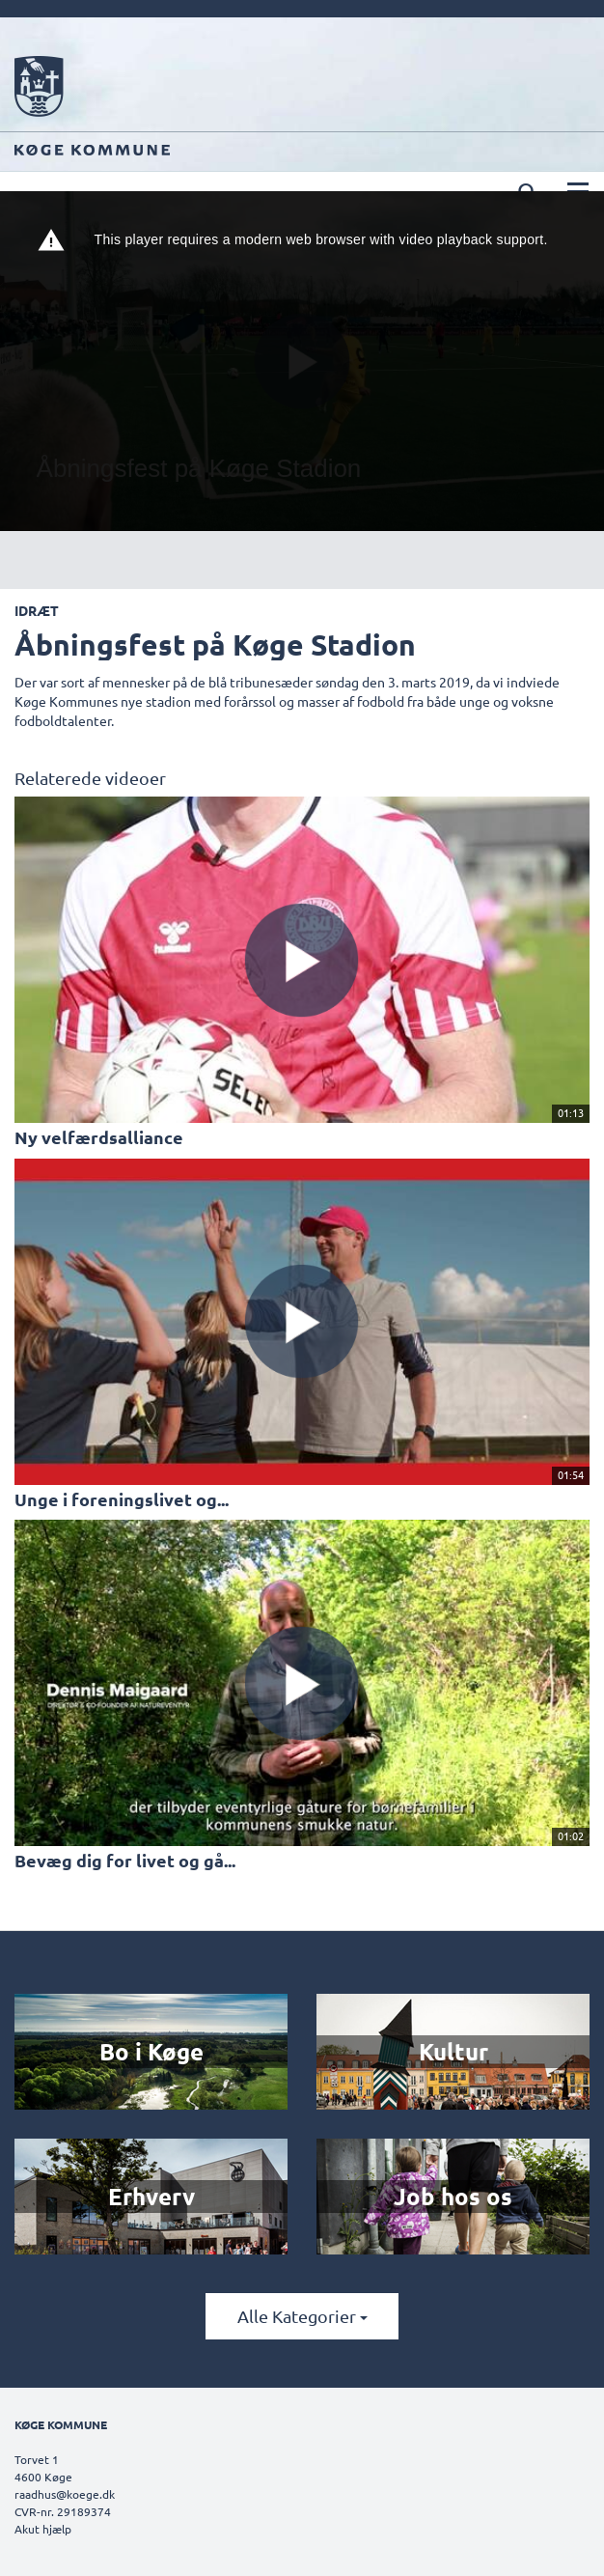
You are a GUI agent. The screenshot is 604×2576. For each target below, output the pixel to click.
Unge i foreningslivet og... (121, 1499)
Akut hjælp (42, 2528)
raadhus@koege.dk (64, 2494)
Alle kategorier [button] (302, 2316)
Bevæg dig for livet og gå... (124, 1860)
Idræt (36, 610)
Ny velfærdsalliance (98, 1137)
